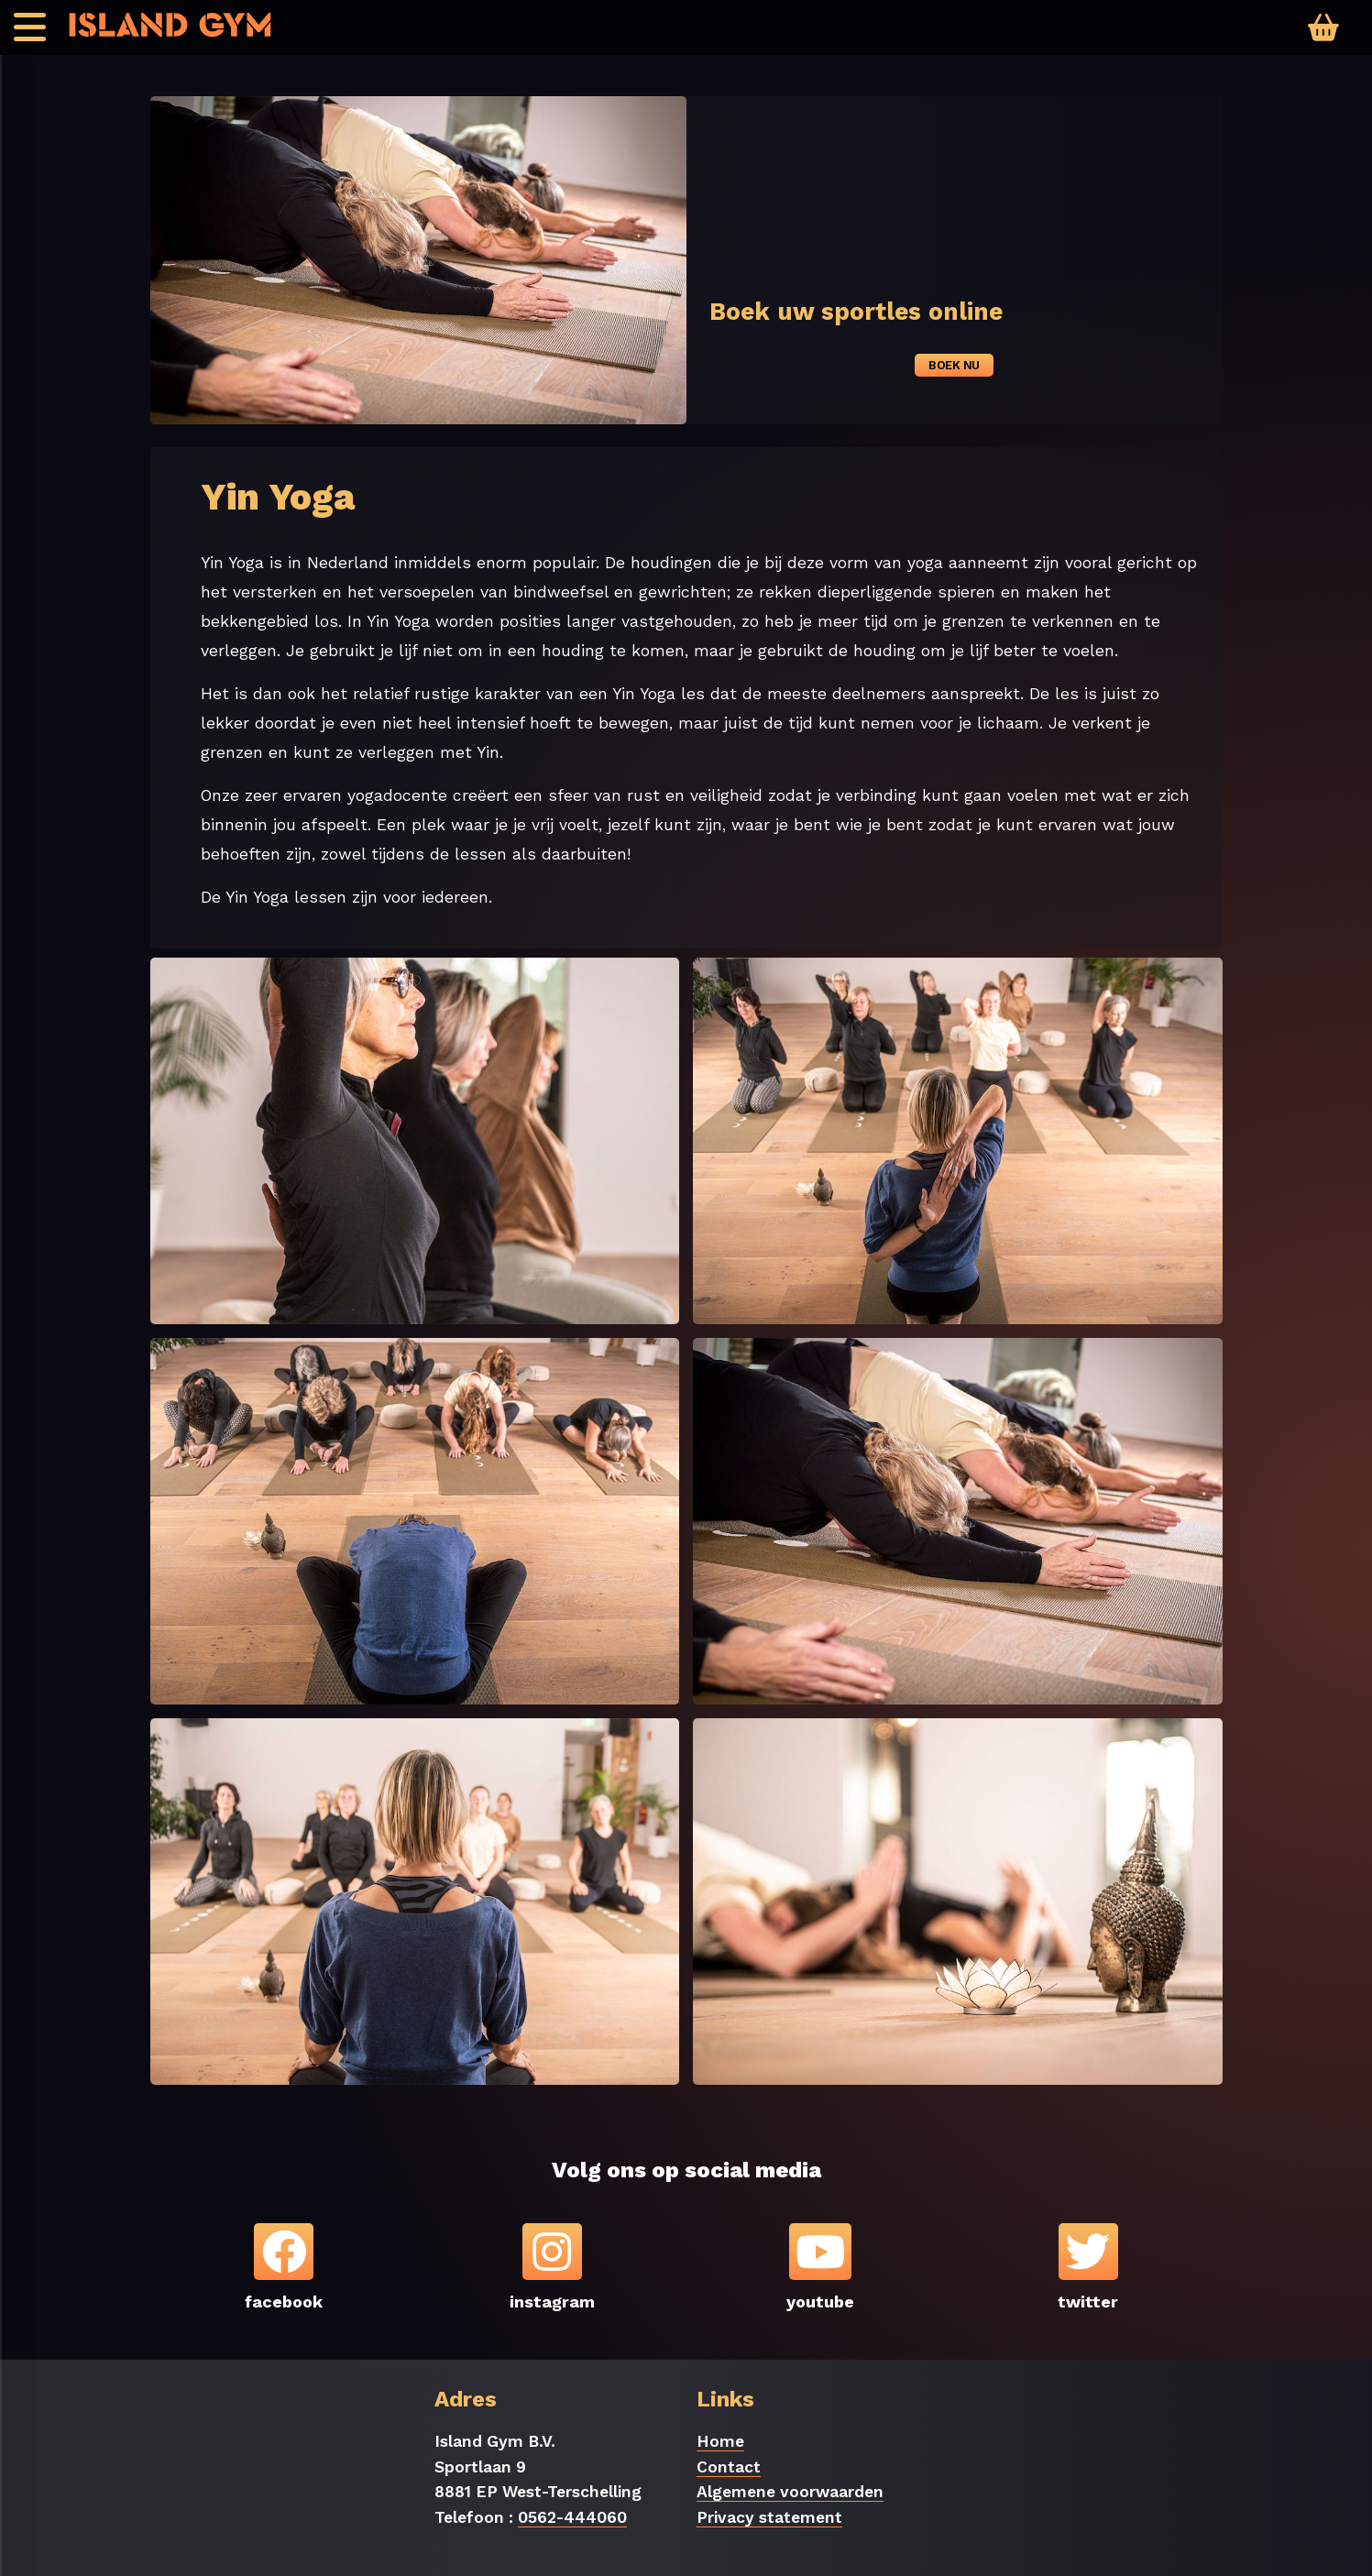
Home (720, 2441)
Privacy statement (769, 2517)
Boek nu (954, 365)
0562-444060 (572, 2517)
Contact (729, 2467)
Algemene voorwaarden (790, 2492)
